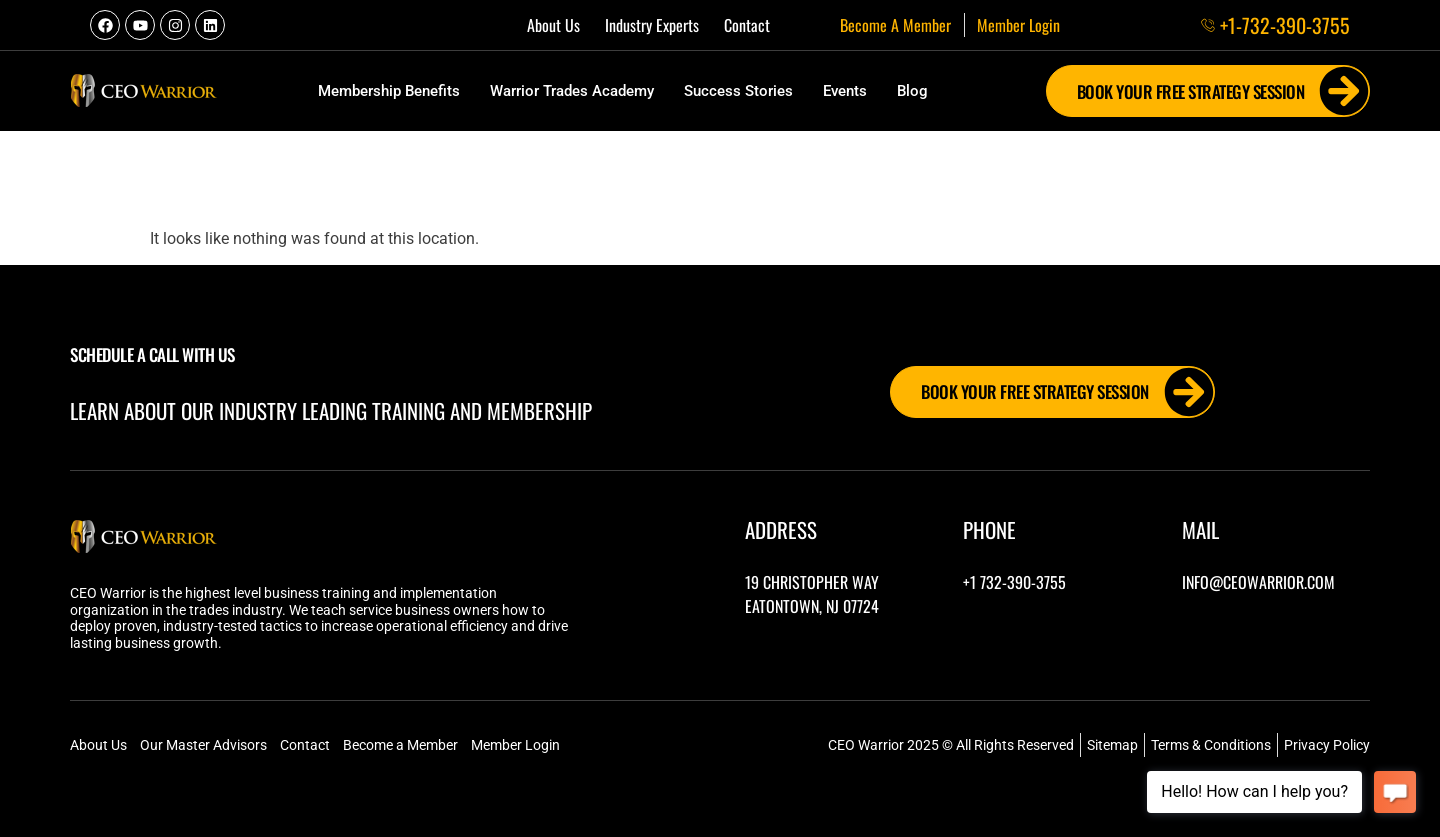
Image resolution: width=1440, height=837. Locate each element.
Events (845, 91)
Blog (912, 91)
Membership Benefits (389, 91)
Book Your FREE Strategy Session (1223, 91)
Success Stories (738, 91)
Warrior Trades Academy (572, 91)
